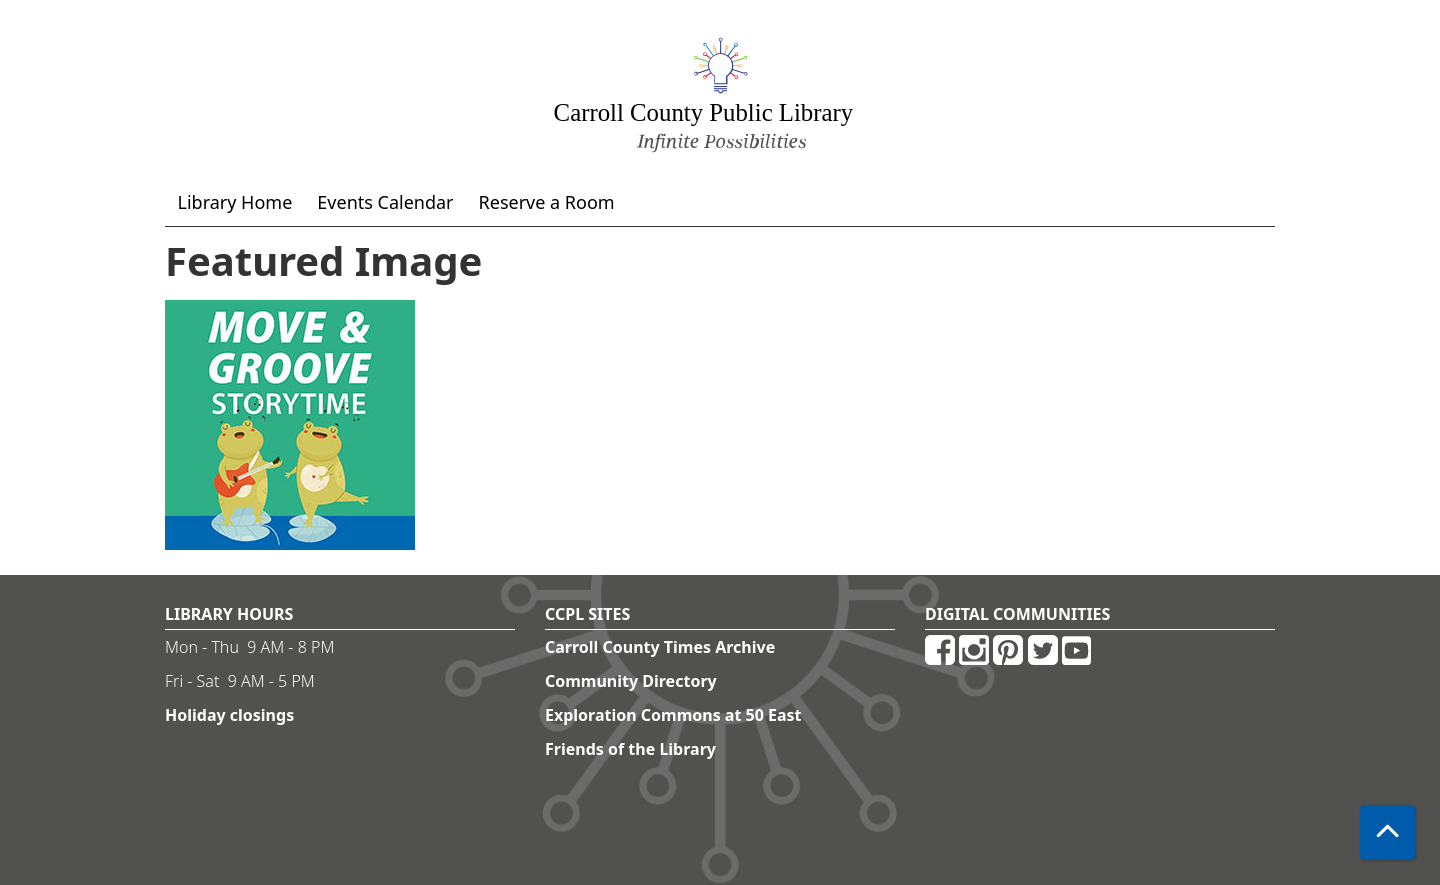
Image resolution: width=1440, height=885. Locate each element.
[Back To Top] (1387, 832)
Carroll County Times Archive (660, 647)
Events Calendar (385, 202)
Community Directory (631, 681)
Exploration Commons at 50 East (673, 715)
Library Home (235, 202)
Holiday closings (229, 715)
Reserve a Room (547, 202)
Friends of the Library (630, 749)
